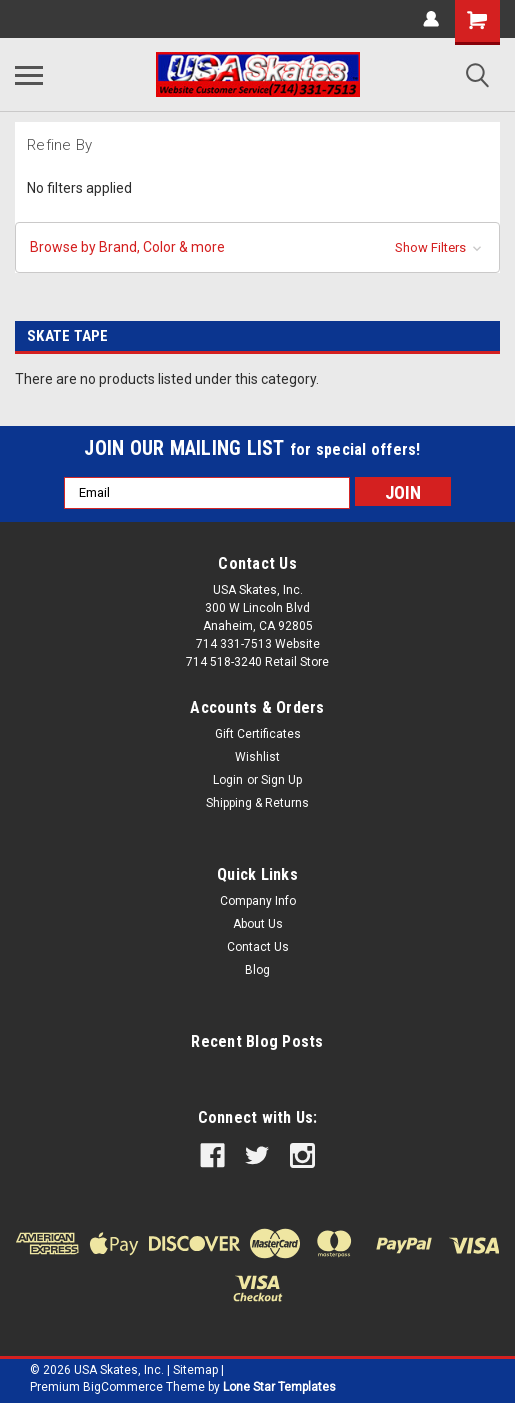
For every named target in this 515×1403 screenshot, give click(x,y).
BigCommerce (123, 1387)
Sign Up (281, 780)
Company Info (258, 901)
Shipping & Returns (257, 803)
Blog (257, 970)
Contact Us (258, 947)
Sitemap (195, 1370)
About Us (258, 924)
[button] (257, 247)
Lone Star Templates (279, 1387)
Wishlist (257, 757)
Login (228, 780)
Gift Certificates (258, 734)
